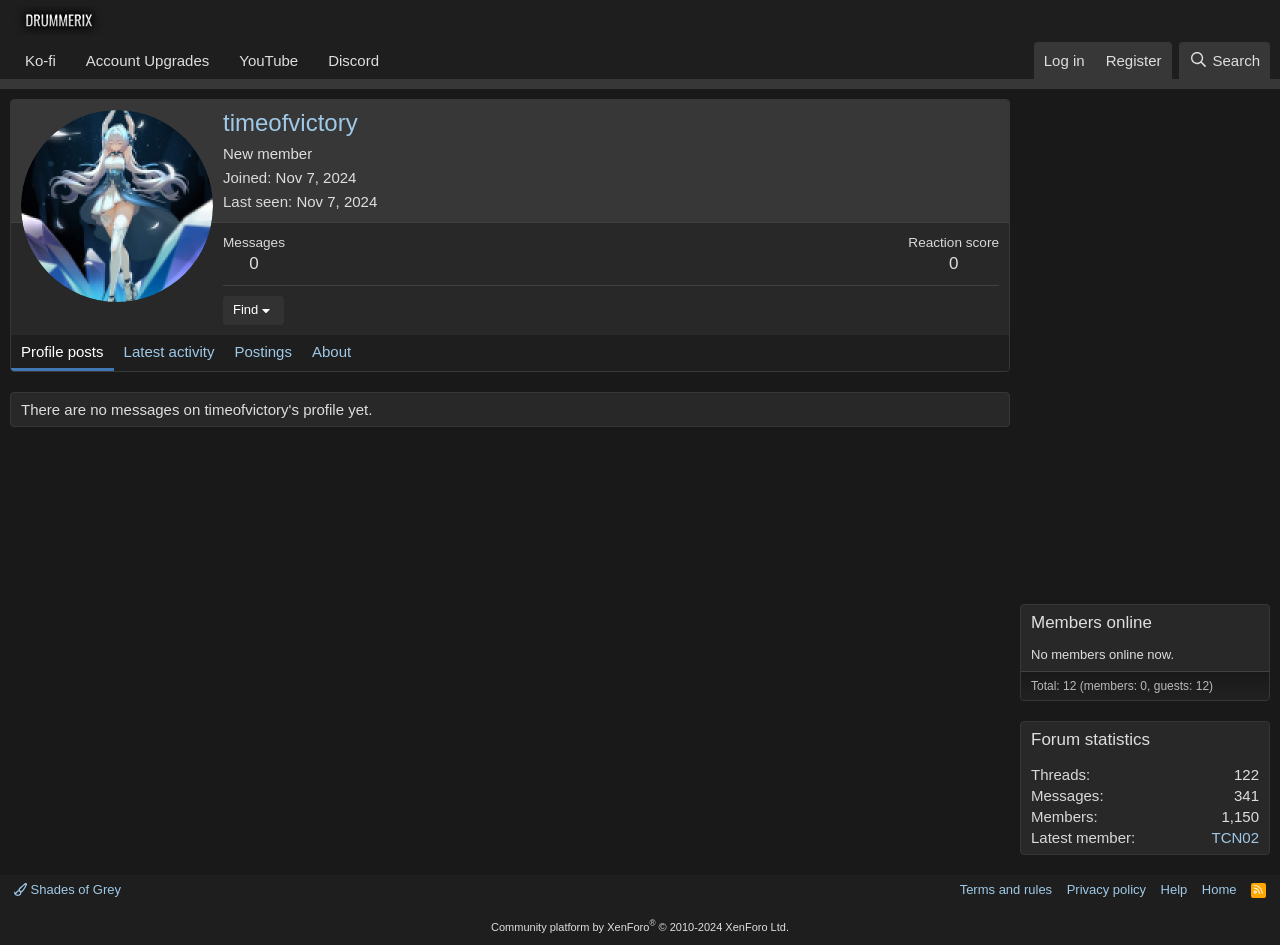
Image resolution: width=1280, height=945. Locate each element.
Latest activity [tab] (169, 351)
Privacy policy (1106, 889)
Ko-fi (40, 60)
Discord (353, 60)
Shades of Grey (67, 889)
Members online (1091, 622)
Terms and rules (1006, 889)
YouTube (268, 60)
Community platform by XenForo (640, 927)
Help (1174, 889)
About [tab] (331, 351)
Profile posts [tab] (62, 351)
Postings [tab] (263, 351)
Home (1219, 889)
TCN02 (1235, 837)
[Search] (1224, 60)
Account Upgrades (147, 60)
